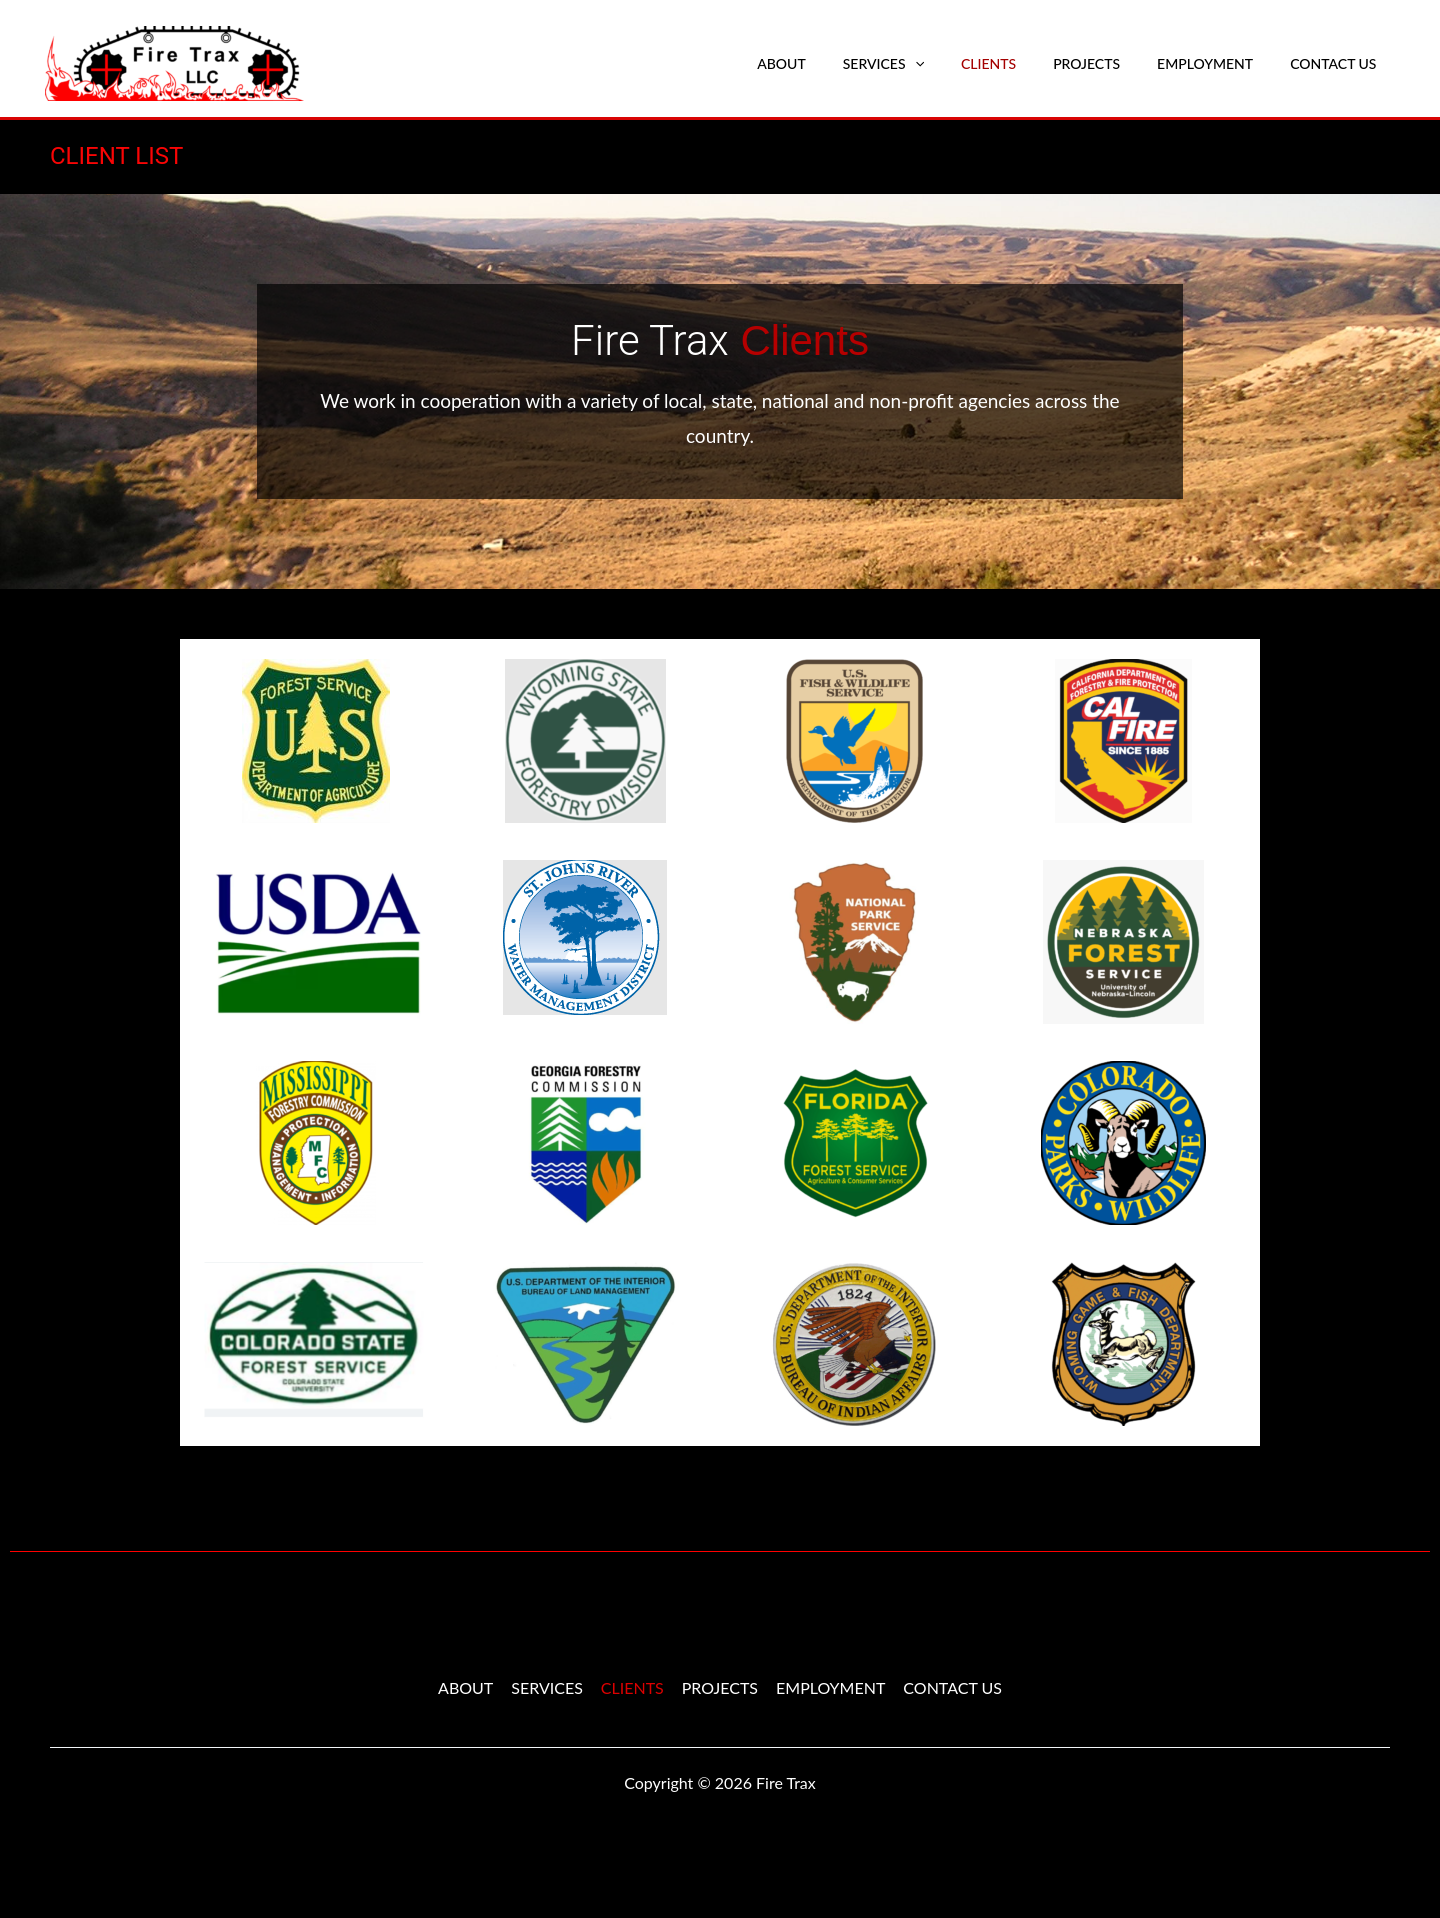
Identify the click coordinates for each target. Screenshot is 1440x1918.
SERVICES (923, 64)
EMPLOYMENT (1219, 63)
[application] (955, 64)
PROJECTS (1109, 63)
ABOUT (831, 63)
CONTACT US (1338, 63)
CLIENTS (1019, 63)
